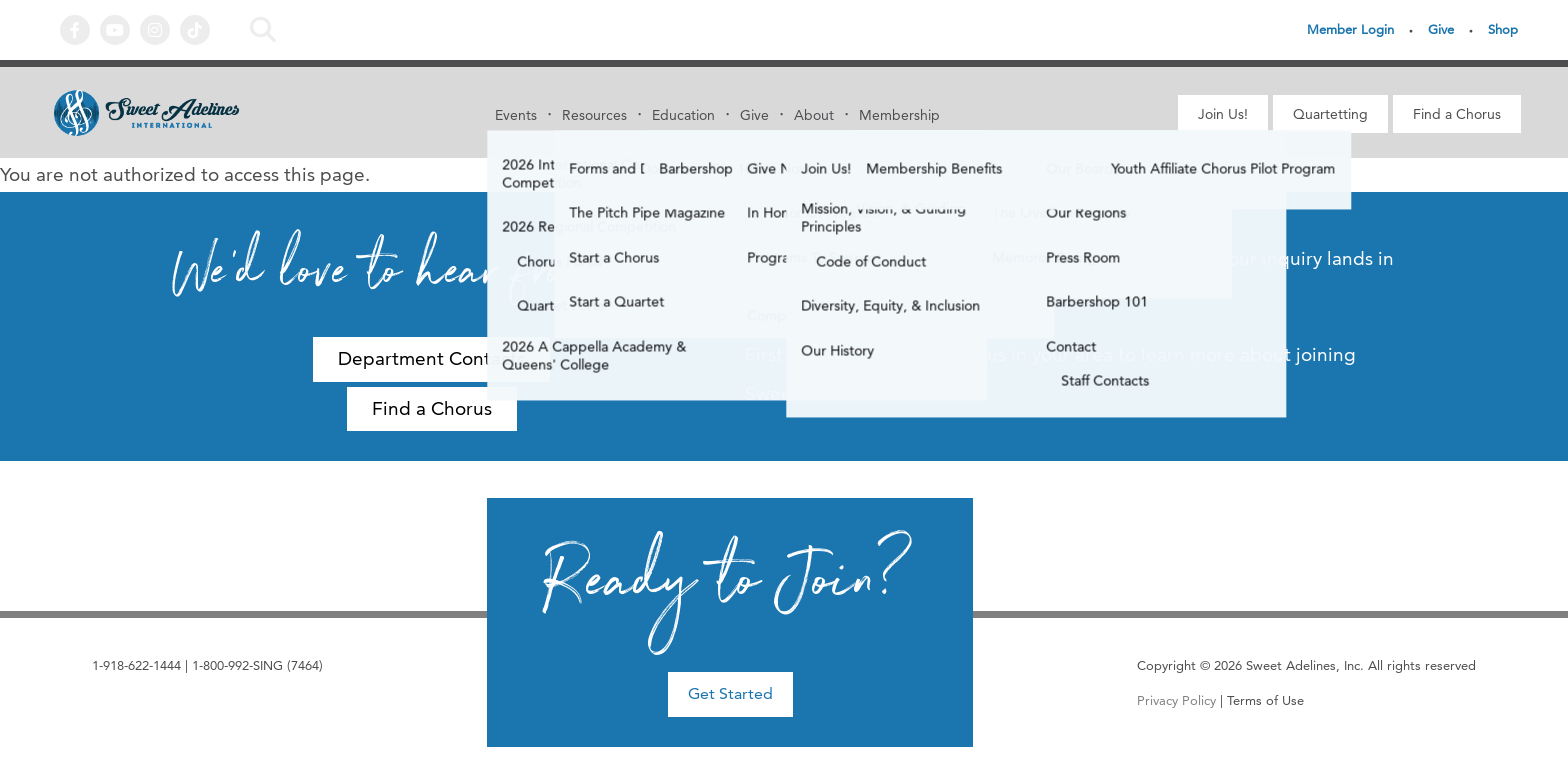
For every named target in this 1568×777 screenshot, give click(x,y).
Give (1441, 29)
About (814, 115)
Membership (899, 115)
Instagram (155, 30)
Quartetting (1330, 114)
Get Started (730, 693)
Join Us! (1223, 114)
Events (516, 115)
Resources (594, 115)
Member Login (1350, 29)
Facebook (75, 30)
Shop (1503, 29)
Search (263, 30)
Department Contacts (431, 358)
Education (683, 115)
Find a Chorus (1457, 114)
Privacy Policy (1176, 700)
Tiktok (195, 30)
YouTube (115, 30)
